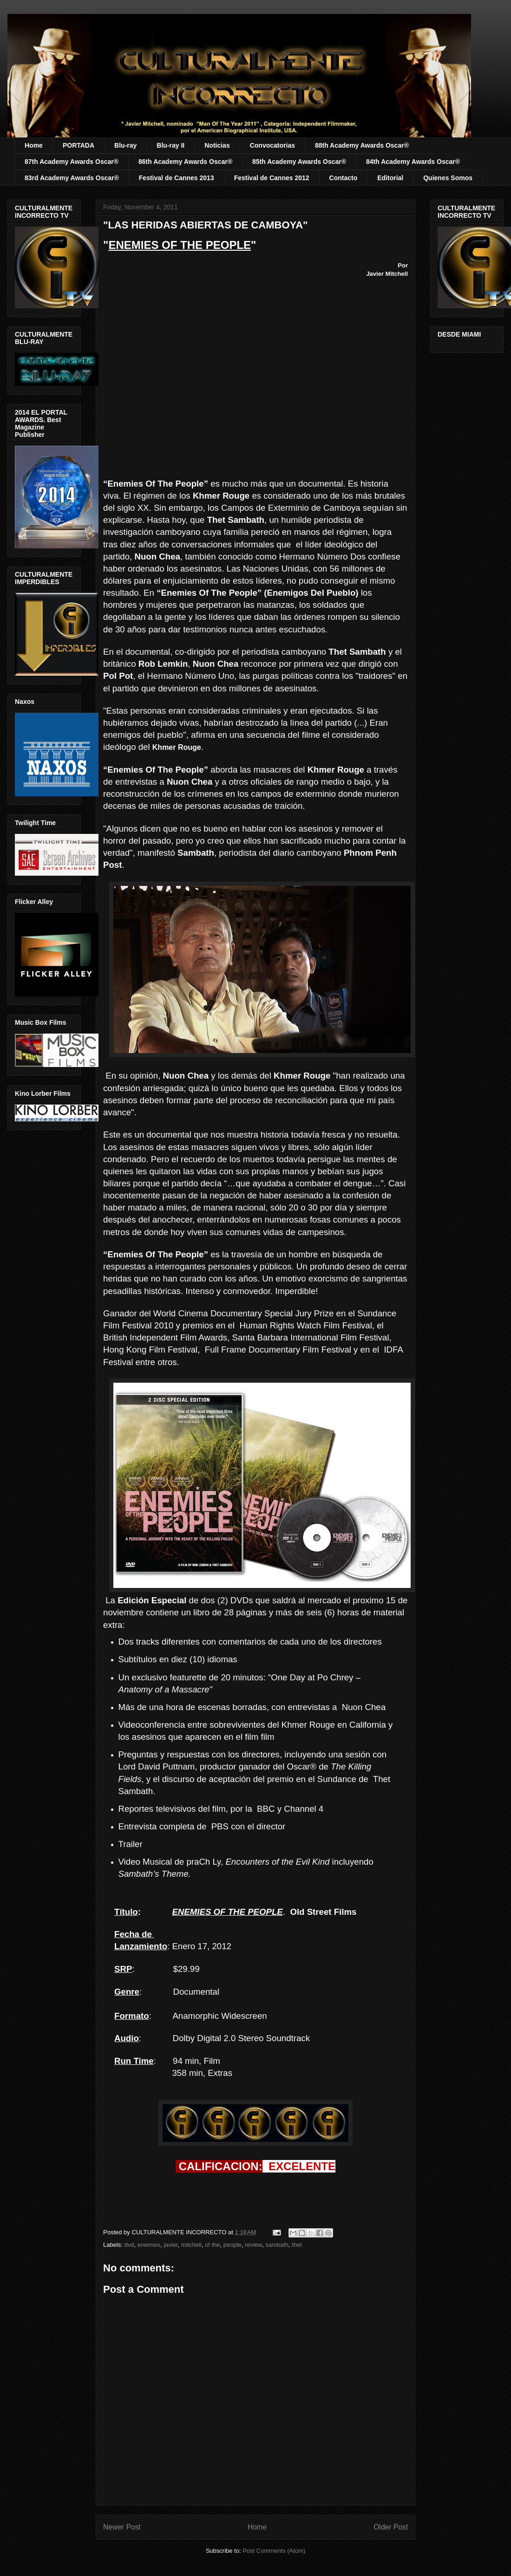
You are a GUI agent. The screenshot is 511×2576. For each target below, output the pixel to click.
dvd (129, 2244)
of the (212, 2244)
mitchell (191, 2244)
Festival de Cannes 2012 (271, 178)
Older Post (390, 2527)
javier (170, 2244)
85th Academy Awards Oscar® (299, 161)
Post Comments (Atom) (273, 2550)
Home (34, 145)
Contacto (343, 178)
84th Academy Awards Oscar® (413, 161)
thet (297, 2244)
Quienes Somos (447, 178)
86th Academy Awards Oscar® (185, 161)
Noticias (216, 145)
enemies (149, 2244)
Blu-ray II (170, 145)
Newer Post (122, 2527)
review (253, 2244)
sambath (276, 2244)
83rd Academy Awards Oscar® (72, 178)
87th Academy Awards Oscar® (71, 161)
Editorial (390, 178)
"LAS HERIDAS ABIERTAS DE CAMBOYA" (205, 225)
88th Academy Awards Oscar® (362, 145)
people (232, 2244)
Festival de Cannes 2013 (176, 178)
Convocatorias (272, 145)
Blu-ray (125, 145)
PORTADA (78, 145)
